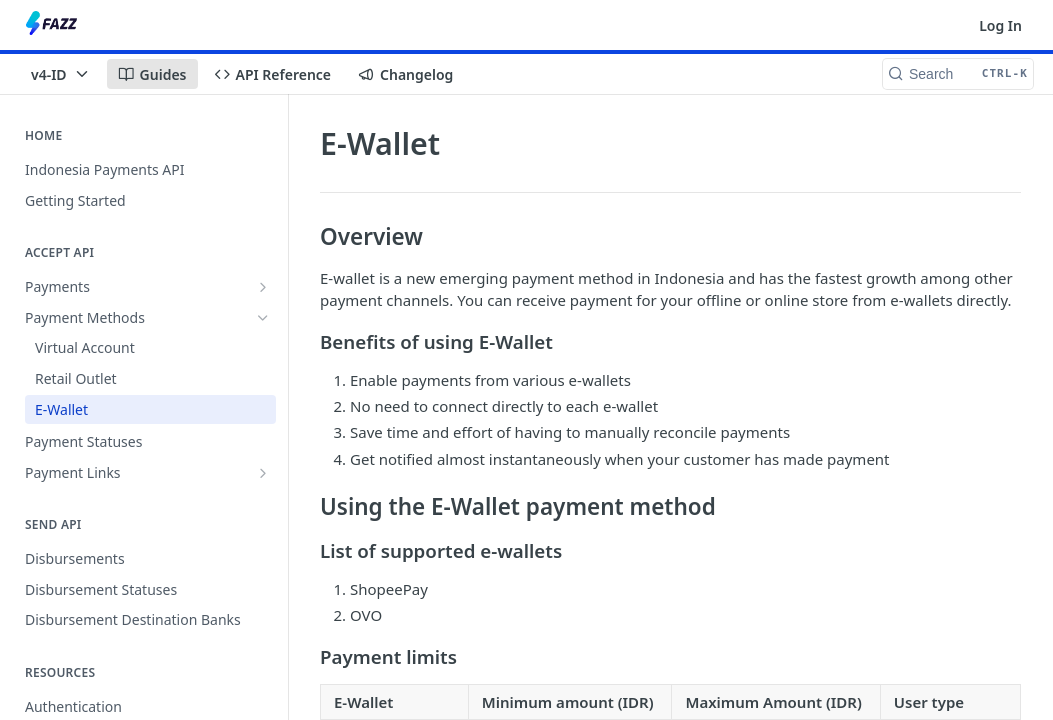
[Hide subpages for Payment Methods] (263, 318)
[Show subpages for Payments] (263, 287)
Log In (1000, 25)
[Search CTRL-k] (958, 74)
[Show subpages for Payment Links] (263, 473)
